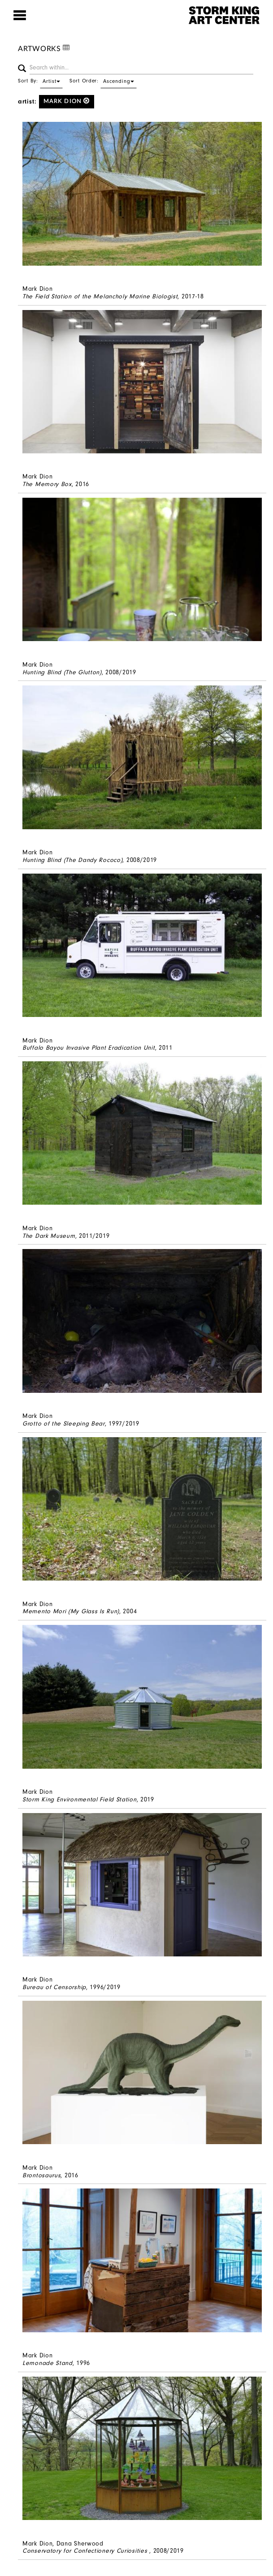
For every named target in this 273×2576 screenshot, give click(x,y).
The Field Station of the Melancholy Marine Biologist (100, 296)
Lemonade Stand (47, 2363)
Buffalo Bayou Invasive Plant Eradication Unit (88, 1047)
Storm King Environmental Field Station (79, 1799)
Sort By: (40, 81)
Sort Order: (103, 81)
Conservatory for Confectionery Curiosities (85, 2550)
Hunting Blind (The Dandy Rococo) (72, 860)
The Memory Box (47, 484)
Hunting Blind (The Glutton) (62, 672)
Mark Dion (66, 101)
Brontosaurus (41, 2175)
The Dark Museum (48, 1236)
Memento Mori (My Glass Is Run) (70, 1611)
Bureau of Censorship (54, 1987)
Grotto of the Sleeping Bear (63, 1423)
